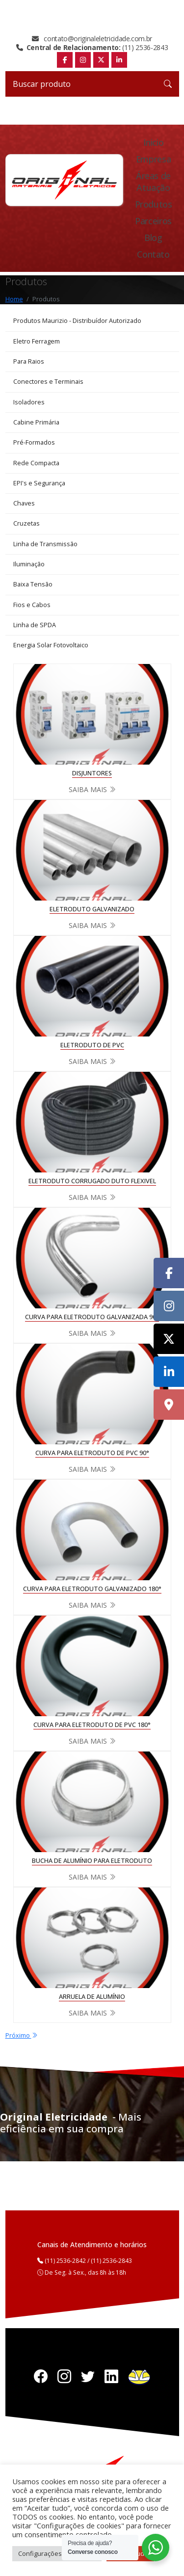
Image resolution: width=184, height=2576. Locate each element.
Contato (153, 254)
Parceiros (153, 221)
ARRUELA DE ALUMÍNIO (92, 1996)
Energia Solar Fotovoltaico (50, 645)
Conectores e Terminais (48, 381)
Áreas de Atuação (153, 181)
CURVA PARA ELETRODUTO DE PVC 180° (92, 1725)
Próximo (21, 2035)
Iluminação (29, 564)
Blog (153, 237)
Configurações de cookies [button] (57, 2553)
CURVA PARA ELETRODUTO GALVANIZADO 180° (92, 1589)
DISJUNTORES (92, 773)
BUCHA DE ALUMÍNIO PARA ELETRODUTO (92, 1861)
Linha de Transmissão (45, 544)
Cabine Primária (36, 422)
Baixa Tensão (33, 584)
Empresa (153, 159)
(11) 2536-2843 (92, 47)
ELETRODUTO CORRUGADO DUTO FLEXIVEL (92, 1181)
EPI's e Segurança (39, 483)
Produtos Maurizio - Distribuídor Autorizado (77, 321)
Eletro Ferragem (36, 341)
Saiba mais (92, 789)
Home (14, 299)
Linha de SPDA (34, 625)
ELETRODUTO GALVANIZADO (92, 909)
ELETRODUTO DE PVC (92, 1045)
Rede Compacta (36, 463)
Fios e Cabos (32, 605)
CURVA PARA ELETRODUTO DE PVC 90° (92, 1453)
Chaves (24, 503)
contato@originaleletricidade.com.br (92, 38)
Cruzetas (26, 523)
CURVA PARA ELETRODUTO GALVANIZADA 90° (92, 1317)
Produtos (153, 204)
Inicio (153, 142)
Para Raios (28, 361)
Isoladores (29, 402)
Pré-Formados (34, 442)
